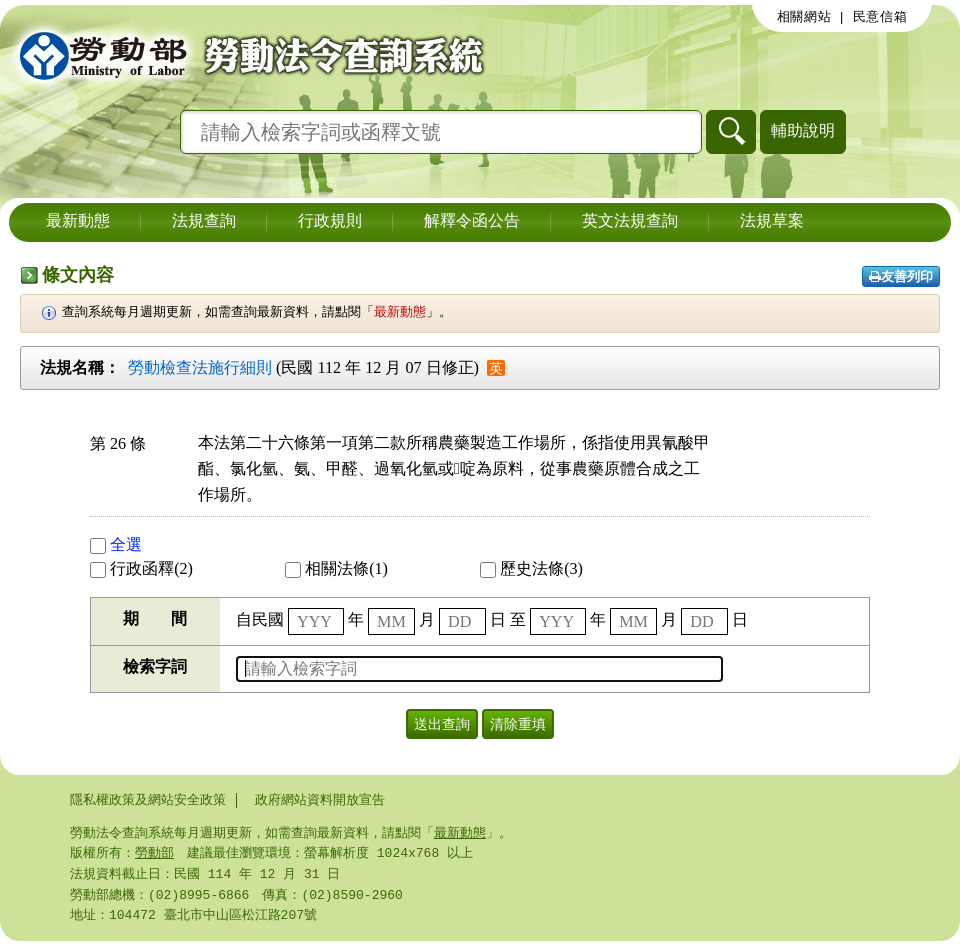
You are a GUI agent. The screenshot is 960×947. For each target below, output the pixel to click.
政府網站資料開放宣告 (320, 800)
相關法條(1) (336, 568)
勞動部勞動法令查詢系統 (245, 55)
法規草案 (772, 222)
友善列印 (901, 276)
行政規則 (330, 222)
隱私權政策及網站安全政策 (148, 800)
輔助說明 (803, 130)
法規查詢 (204, 222)
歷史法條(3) (531, 568)
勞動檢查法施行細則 (200, 367)
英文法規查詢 (630, 222)
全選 (116, 544)
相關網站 (804, 17)
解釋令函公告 (472, 222)
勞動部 (154, 855)
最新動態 (78, 222)
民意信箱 (880, 17)
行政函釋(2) (141, 568)
